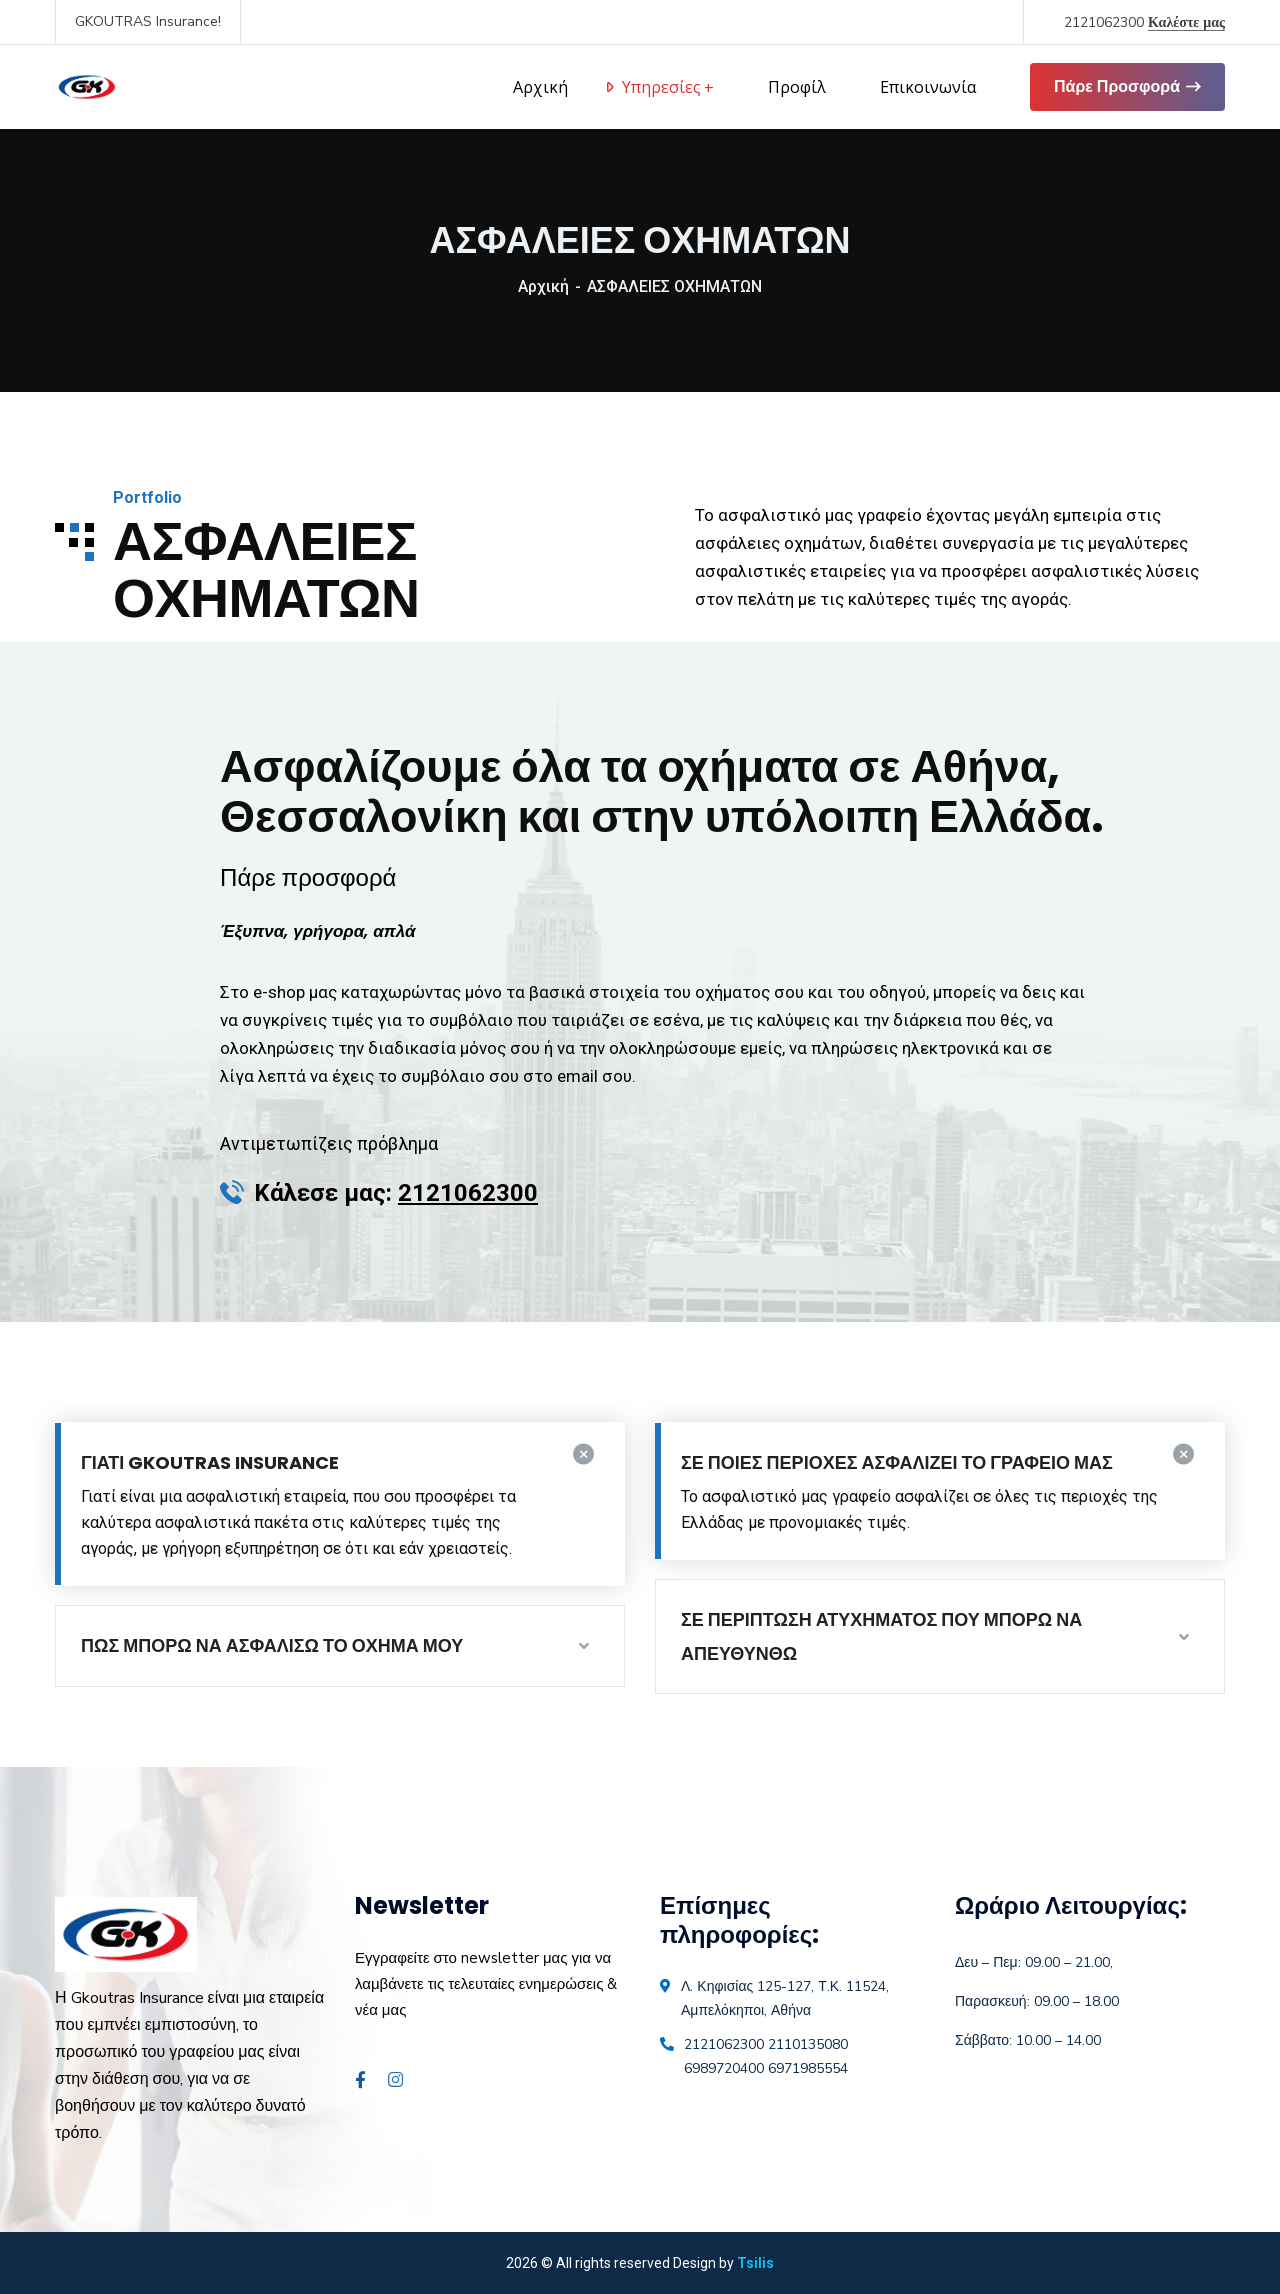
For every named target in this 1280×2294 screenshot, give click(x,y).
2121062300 (1144, 22)
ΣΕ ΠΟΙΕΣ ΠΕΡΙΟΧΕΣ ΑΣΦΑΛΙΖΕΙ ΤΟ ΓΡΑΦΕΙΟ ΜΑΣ (897, 1462)
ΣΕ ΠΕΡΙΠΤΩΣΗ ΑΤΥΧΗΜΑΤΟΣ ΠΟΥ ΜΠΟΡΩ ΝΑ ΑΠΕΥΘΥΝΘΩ (881, 1636)
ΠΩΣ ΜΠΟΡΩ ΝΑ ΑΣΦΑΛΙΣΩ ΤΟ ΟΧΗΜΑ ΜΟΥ (272, 1645)
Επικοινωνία (928, 87)
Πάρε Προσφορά (1127, 87)
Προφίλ (797, 87)
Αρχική (543, 286)
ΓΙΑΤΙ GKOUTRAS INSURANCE (210, 1462)
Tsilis (755, 2263)
